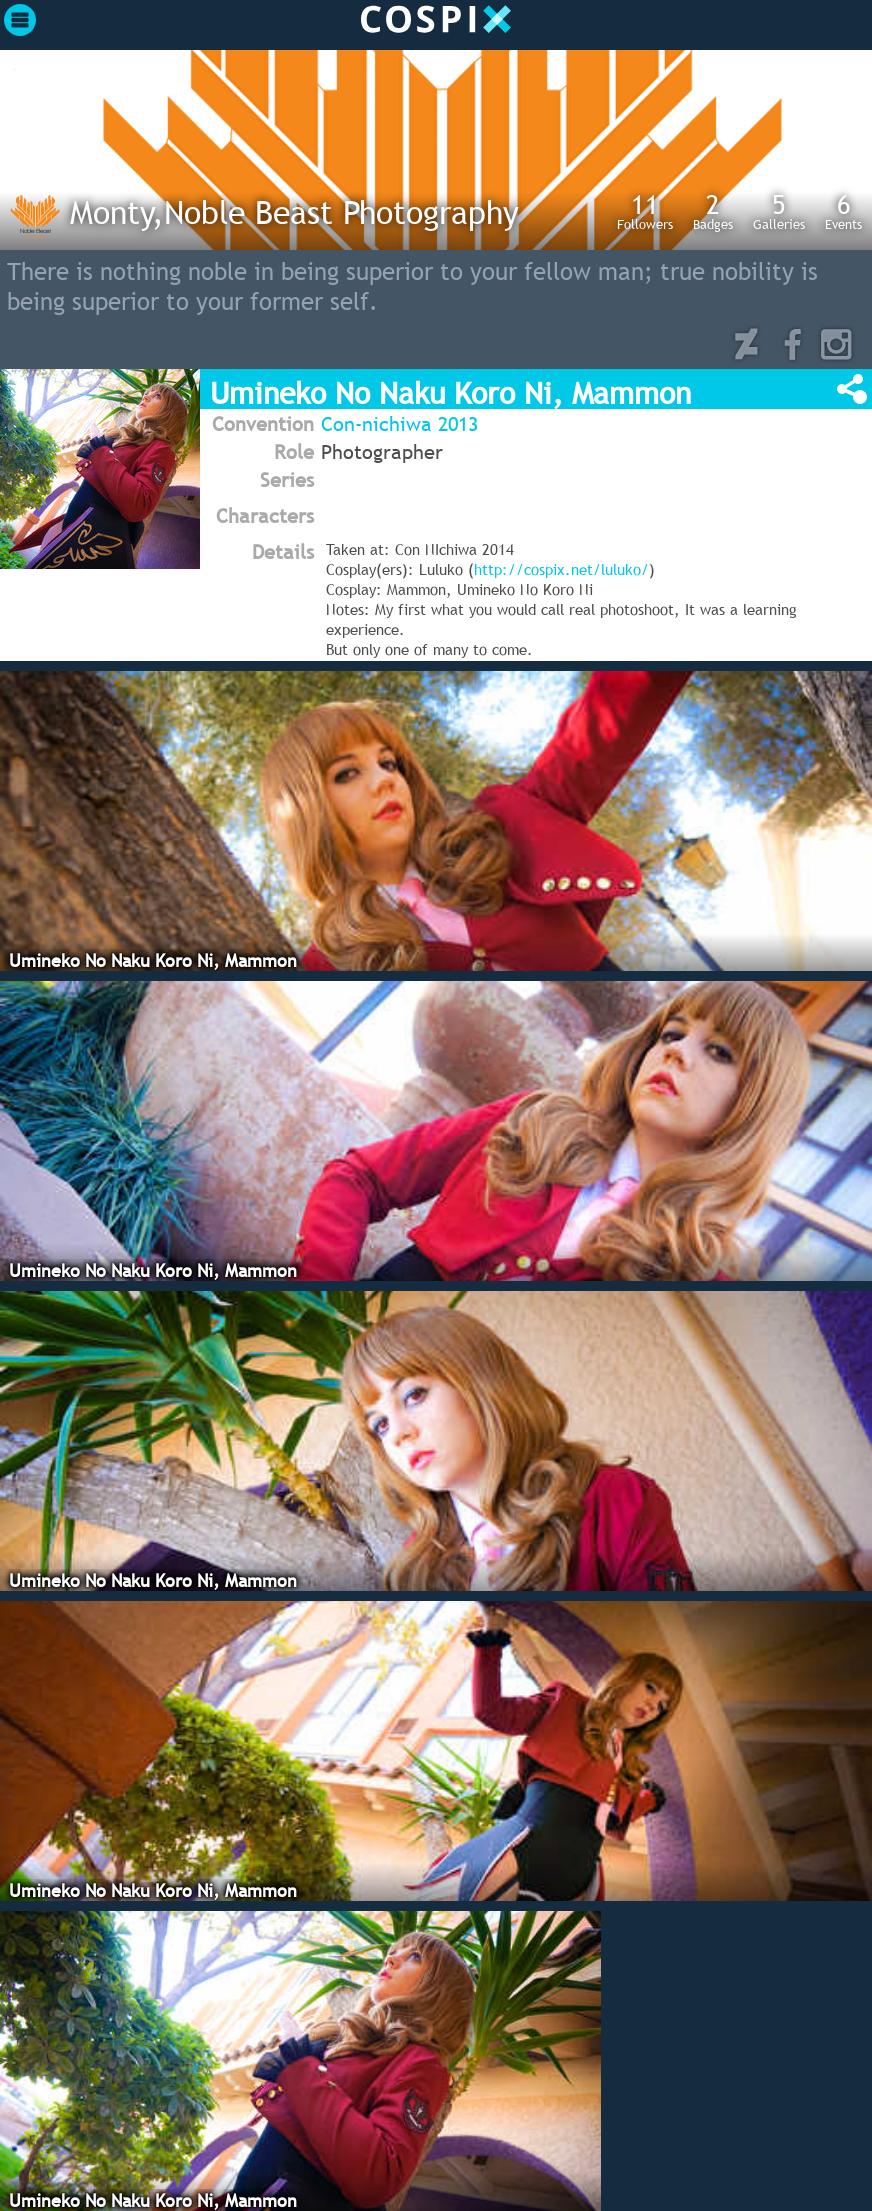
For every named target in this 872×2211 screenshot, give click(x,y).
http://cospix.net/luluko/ (561, 569)
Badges (713, 211)
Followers (645, 211)
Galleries (779, 211)
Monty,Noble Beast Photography (294, 212)
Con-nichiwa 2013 (399, 424)
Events (843, 211)
